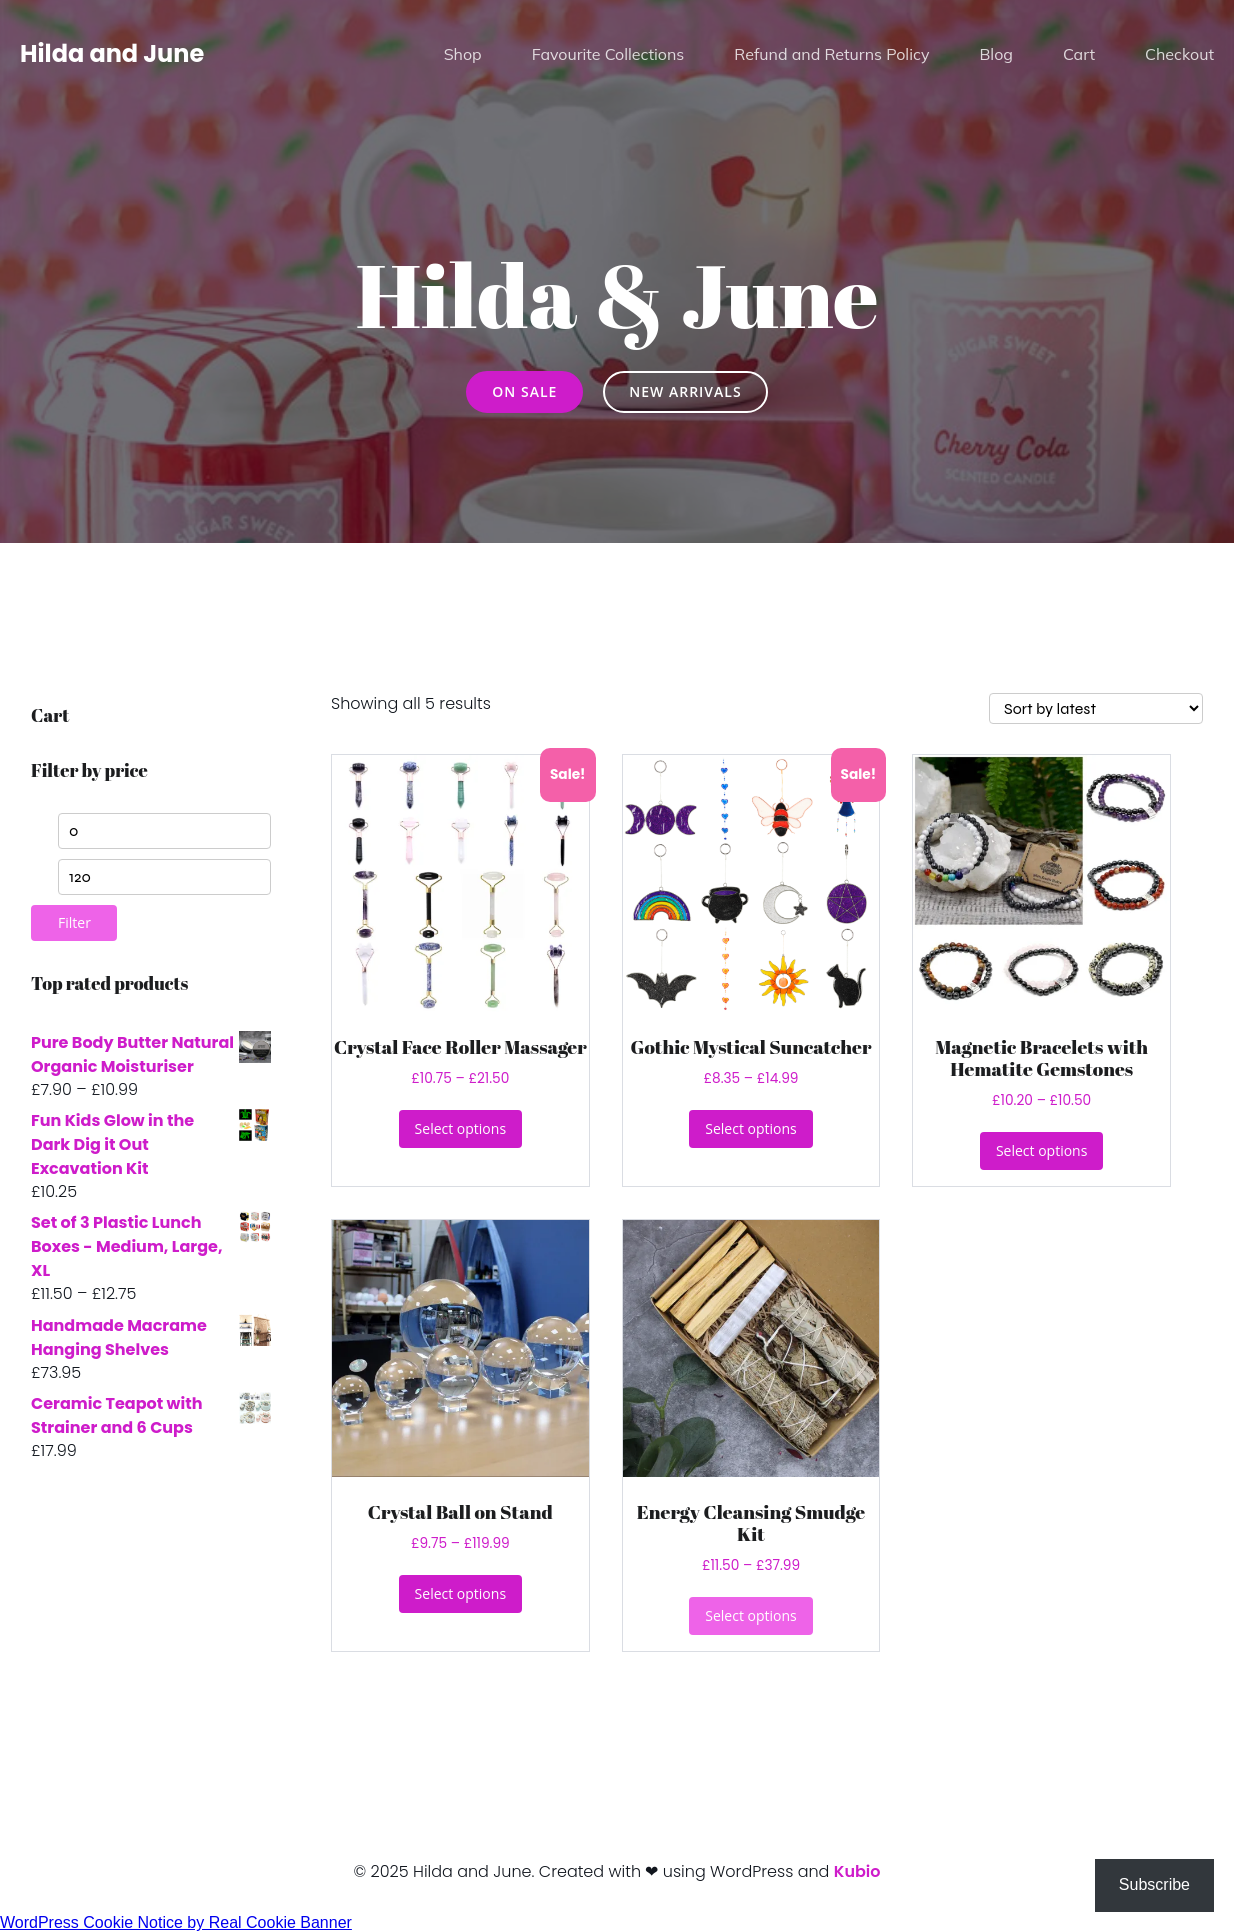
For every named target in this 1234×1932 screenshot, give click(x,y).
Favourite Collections (608, 55)
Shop (463, 55)
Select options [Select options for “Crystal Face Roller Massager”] (460, 1128)
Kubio (857, 1871)
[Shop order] (1096, 708)
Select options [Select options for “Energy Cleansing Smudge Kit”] (750, 1615)
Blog (995, 55)
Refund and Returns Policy (831, 55)
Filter (74, 922)
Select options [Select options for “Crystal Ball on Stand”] (460, 1593)
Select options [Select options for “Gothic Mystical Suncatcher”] (750, 1128)
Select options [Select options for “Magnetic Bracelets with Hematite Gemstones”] (1041, 1150)
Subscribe (1154, 1884)
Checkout (1179, 55)
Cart (1079, 55)
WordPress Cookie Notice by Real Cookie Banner (176, 1922)
